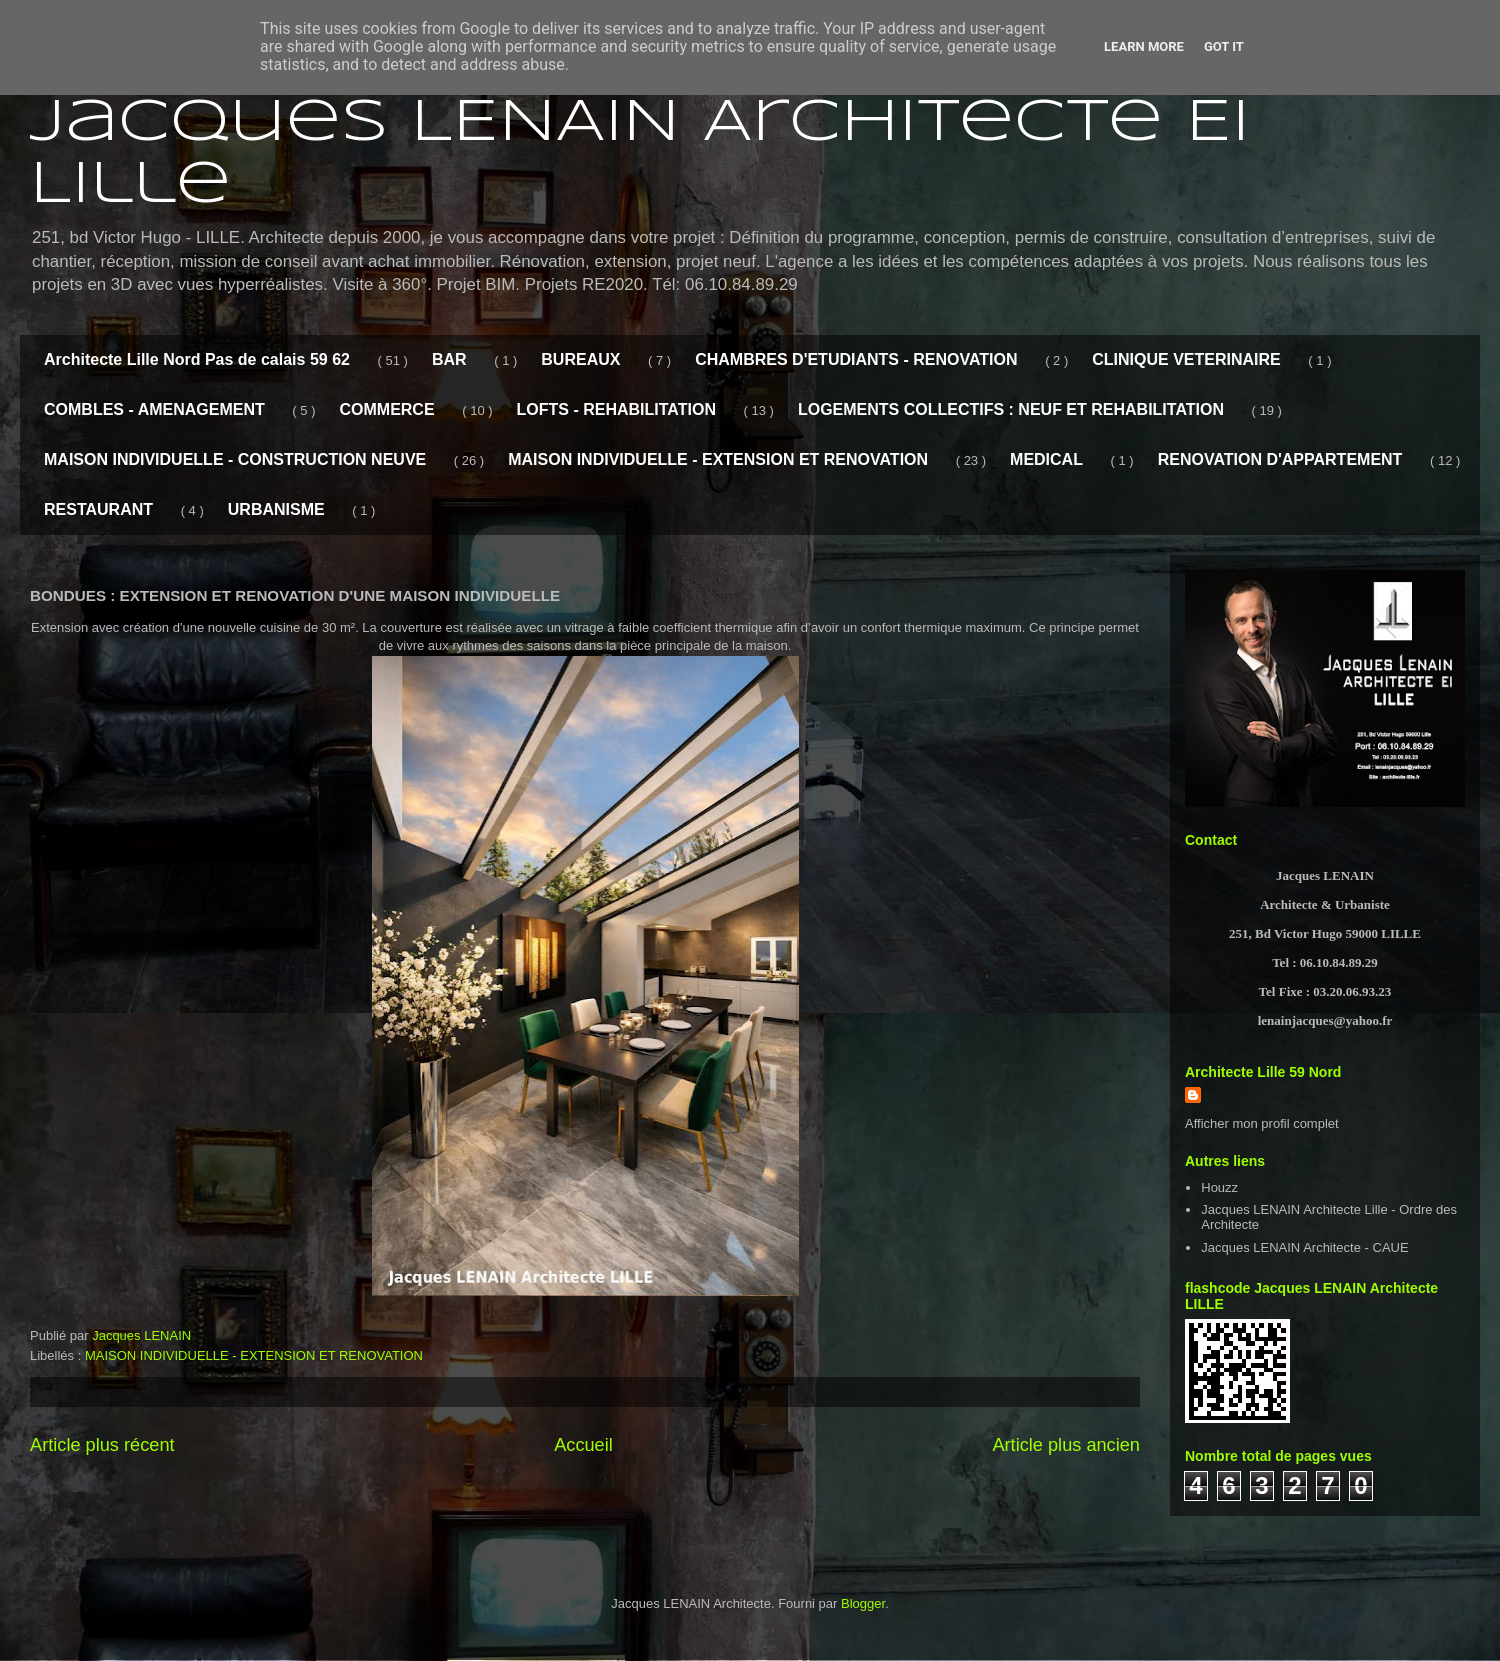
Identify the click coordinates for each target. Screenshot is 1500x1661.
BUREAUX (580, 359)
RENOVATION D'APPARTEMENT (1280, 459)
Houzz (1219, 1187)
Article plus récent (102, 1445)
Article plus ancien (1066, 1445)
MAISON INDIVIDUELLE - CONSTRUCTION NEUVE (235, 459)
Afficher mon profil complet (1262, 1123)
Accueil (583, 1445)
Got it (1224, 46)
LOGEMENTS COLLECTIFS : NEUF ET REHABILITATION (1011, 409)
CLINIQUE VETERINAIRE (1186, 359)
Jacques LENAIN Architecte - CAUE (1304, 1247)
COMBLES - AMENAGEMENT (154, 409)
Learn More (1144, 46)
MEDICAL (1046, 459)
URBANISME (276, 509)
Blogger (863, 1603)
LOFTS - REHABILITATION (616, 409)
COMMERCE (386, 409)
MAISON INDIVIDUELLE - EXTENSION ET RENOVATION (718, 459)
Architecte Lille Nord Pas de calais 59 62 (197, 359)
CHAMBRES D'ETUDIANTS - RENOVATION (856, 359)
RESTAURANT (98, 509)
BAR (449, 359)
